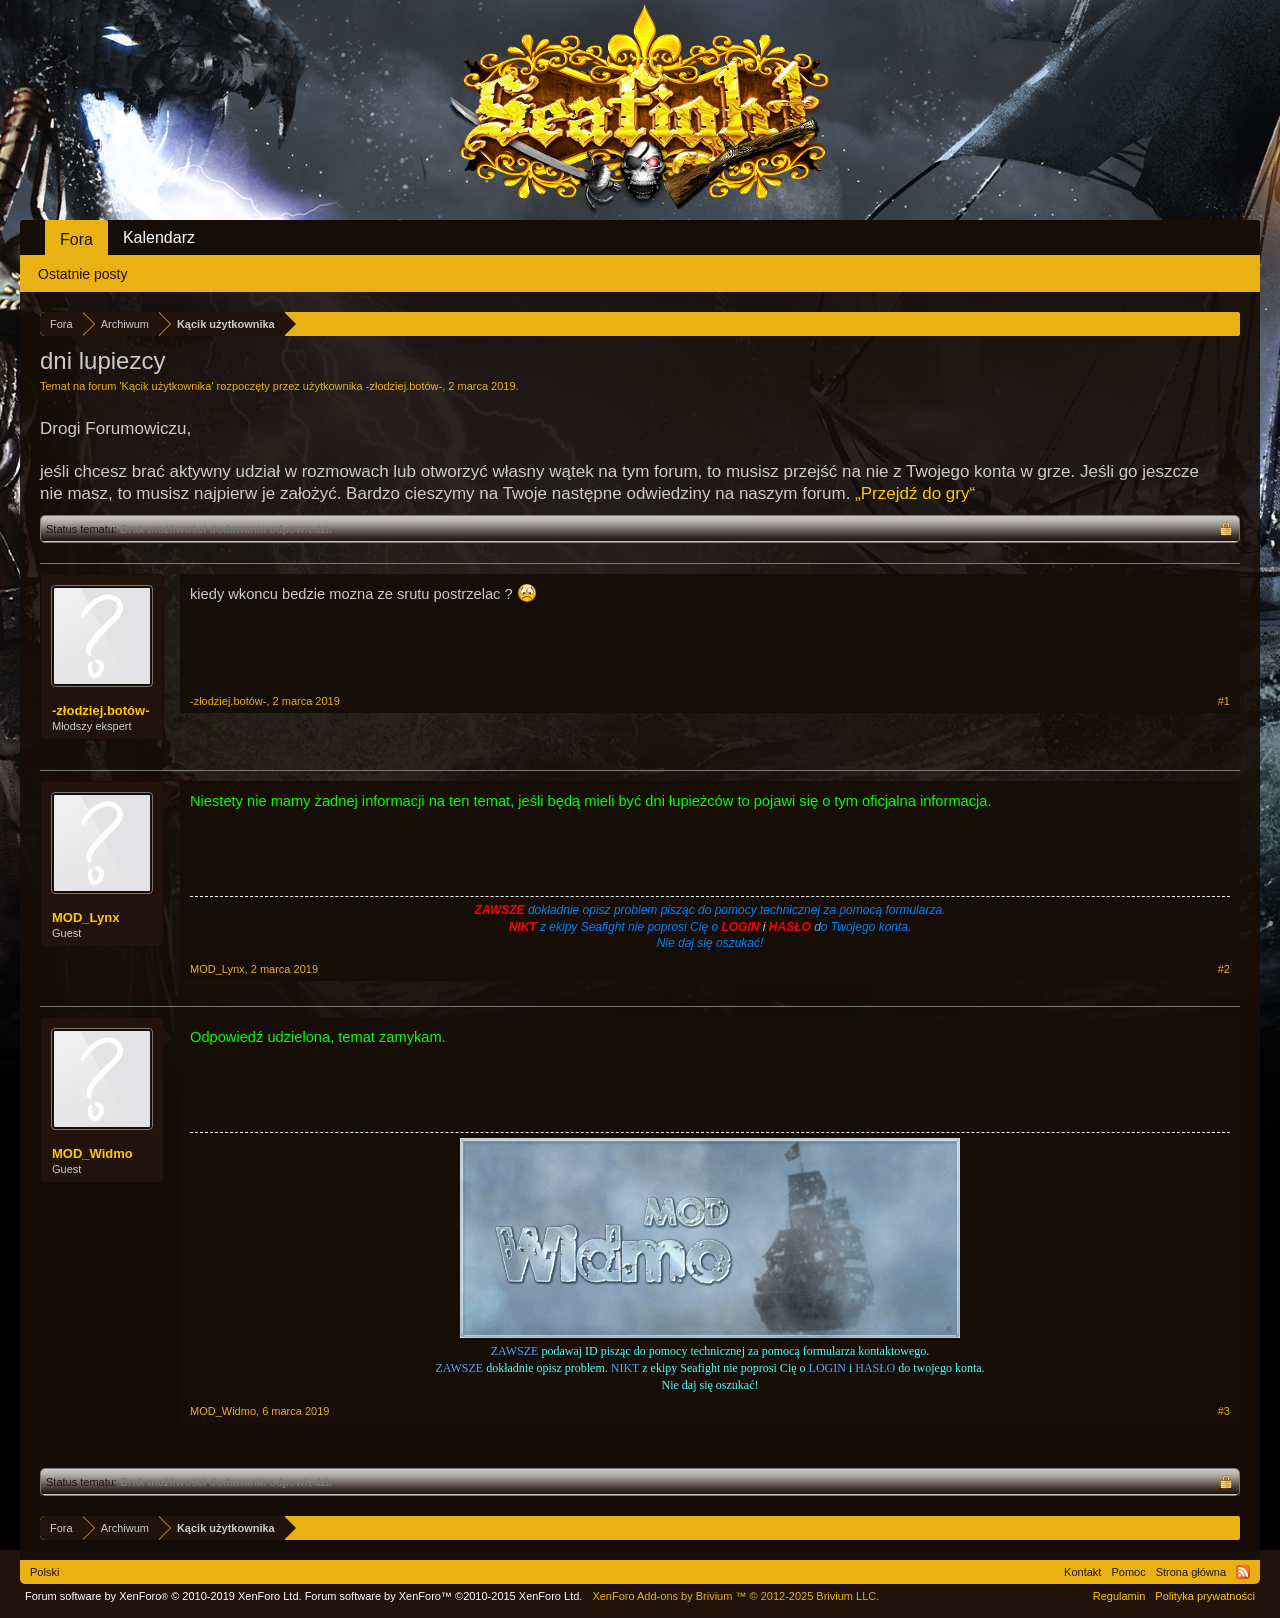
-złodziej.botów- (404, 386)
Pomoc (1128, 1572)
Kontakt (1082, 1572)
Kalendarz (159, 237)
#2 (1224, 969)
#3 (1224, 1411)
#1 (1224, 701)
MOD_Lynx (85, 917)
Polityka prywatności (1205, 1596)
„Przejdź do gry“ (915, 493)
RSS (1243, 1572)
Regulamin (1119, 1596)
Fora (76, 239)
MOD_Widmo (92, 1153)
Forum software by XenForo (163, 1596)
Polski (44, 1572)
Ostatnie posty (83, 274)
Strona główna (1191, 1572)
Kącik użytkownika (167, 386)
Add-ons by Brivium (735, 1596)
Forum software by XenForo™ (444, 1596)
